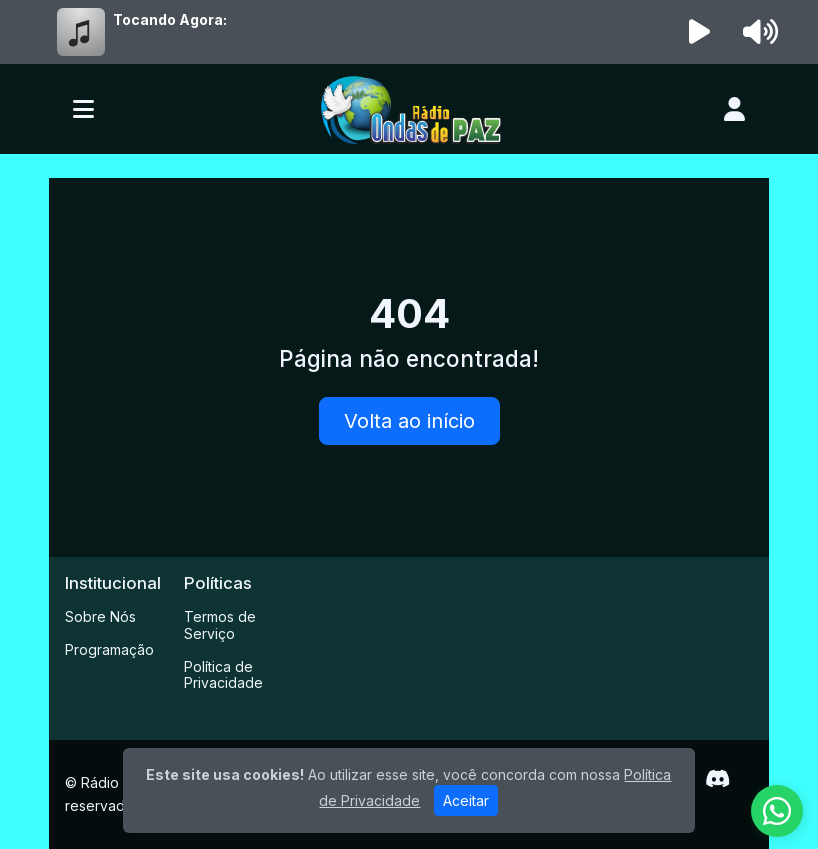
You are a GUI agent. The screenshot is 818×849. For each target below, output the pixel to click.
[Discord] (717, 779)
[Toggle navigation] (83, 109)
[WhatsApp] (777, 811)
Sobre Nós (100, 616)
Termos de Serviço (220, 625)
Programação (109, 649)
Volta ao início (409, 421)
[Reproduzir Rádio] (700, 32)
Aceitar (466, 800)
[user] (734, 109)
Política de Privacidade (223, 675)
